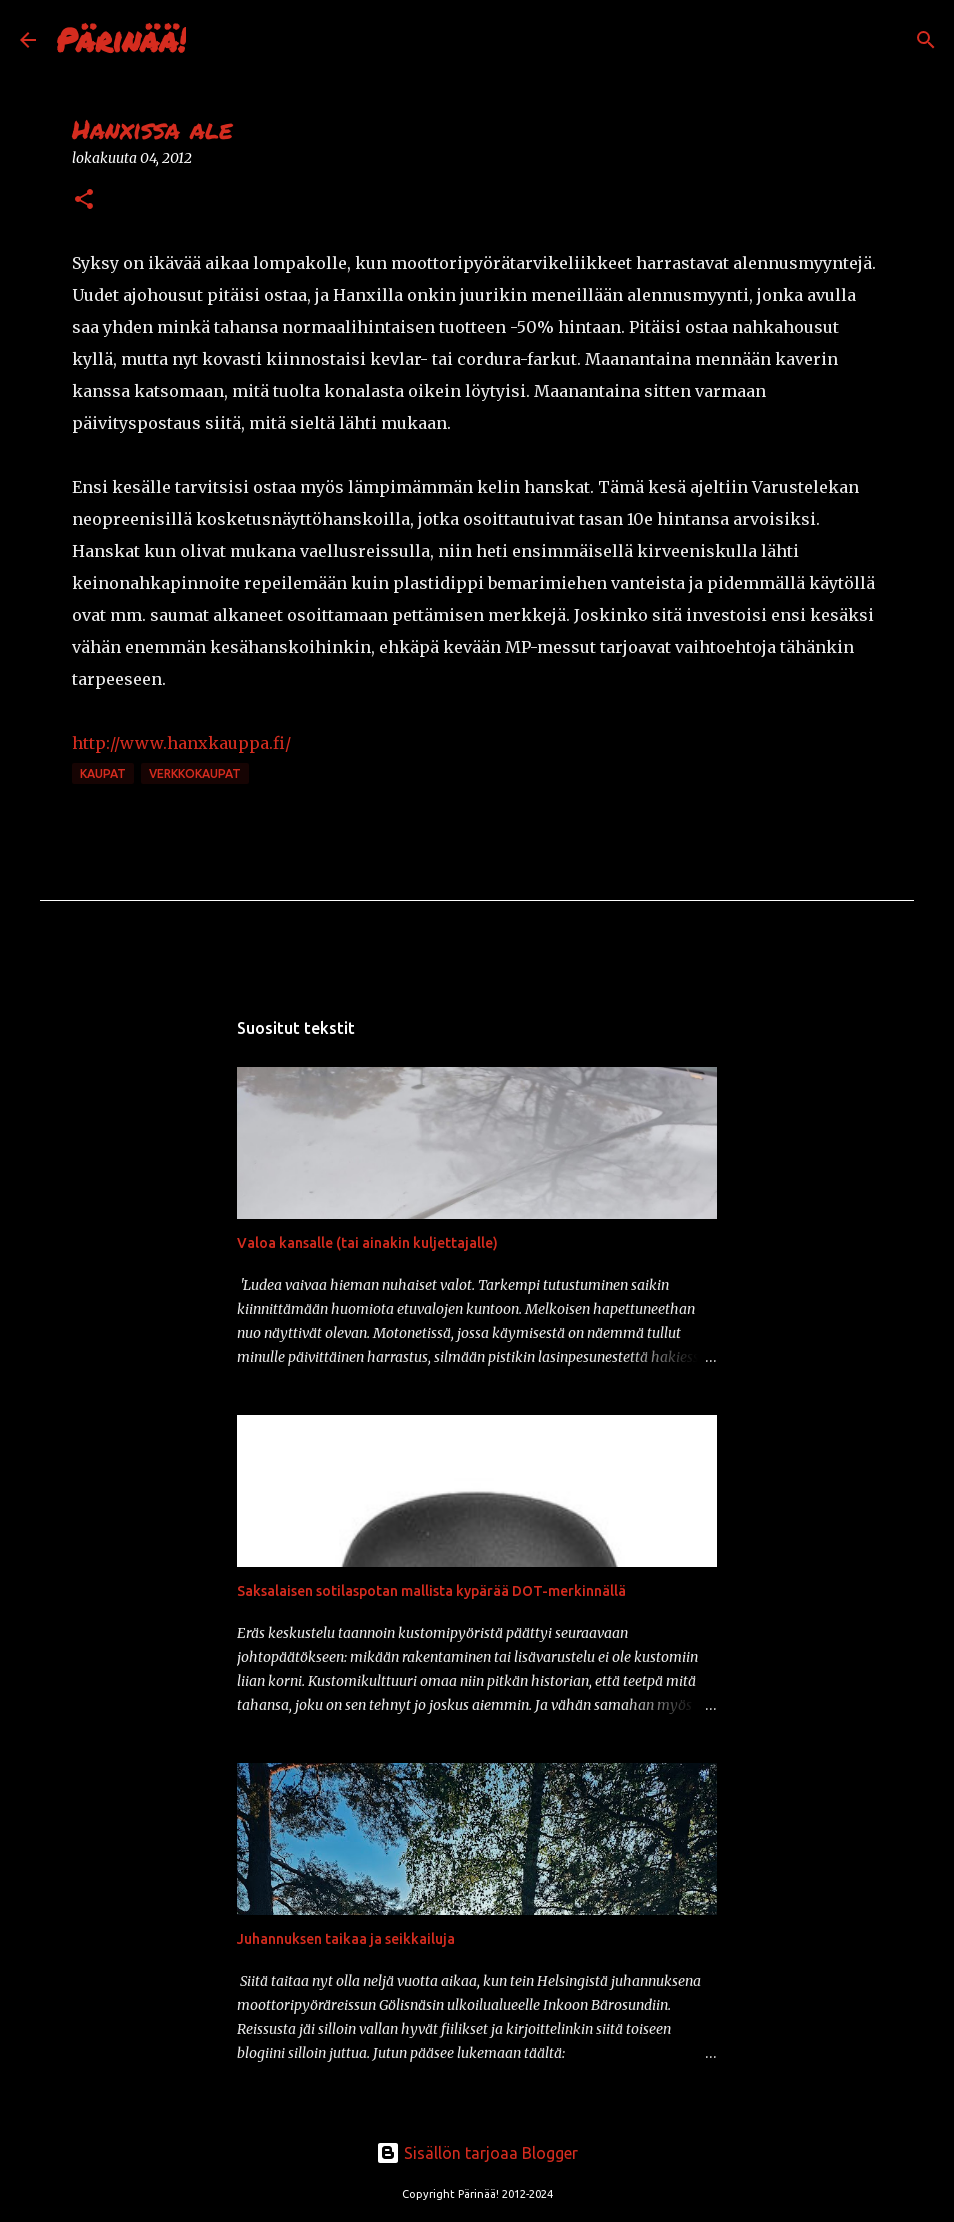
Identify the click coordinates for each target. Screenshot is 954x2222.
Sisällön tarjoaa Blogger (477, 2153)
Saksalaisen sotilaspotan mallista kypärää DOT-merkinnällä (431, 1591)
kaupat (103, 773)
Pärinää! (121, 39)
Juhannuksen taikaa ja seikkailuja (346, 1939)
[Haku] (214, 40)
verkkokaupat (195, 773)
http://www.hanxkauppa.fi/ (181, 743)
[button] (84, 200)
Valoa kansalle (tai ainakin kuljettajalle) (367, 1243)
